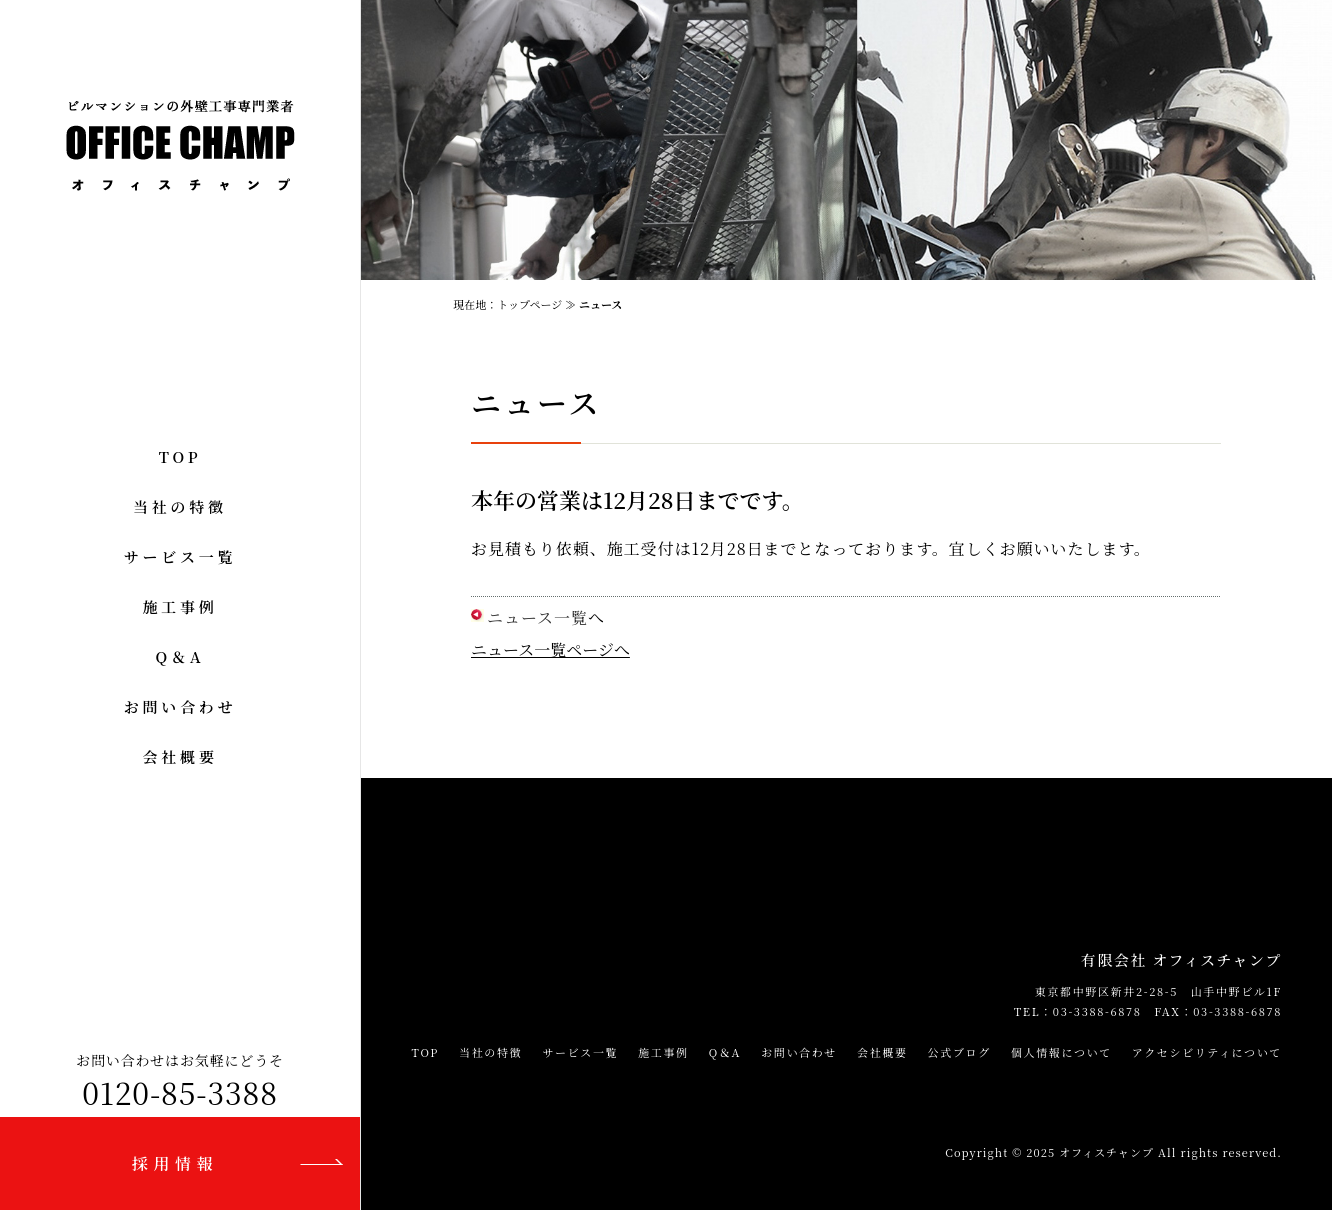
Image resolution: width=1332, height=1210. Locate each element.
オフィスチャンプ (1106, 1152)
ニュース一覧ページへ (550, 649)
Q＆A (180, 656)
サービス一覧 (180, 556)
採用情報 (175, 1163)
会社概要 (179, 756)
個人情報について (1061, 1052)
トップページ (529, 304)
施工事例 (179, 606)
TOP (180, 456)
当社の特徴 (180, 506)
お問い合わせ (180, 706)
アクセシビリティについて (1207, 1052)
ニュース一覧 (537, 617)
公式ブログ (959, 1052)
